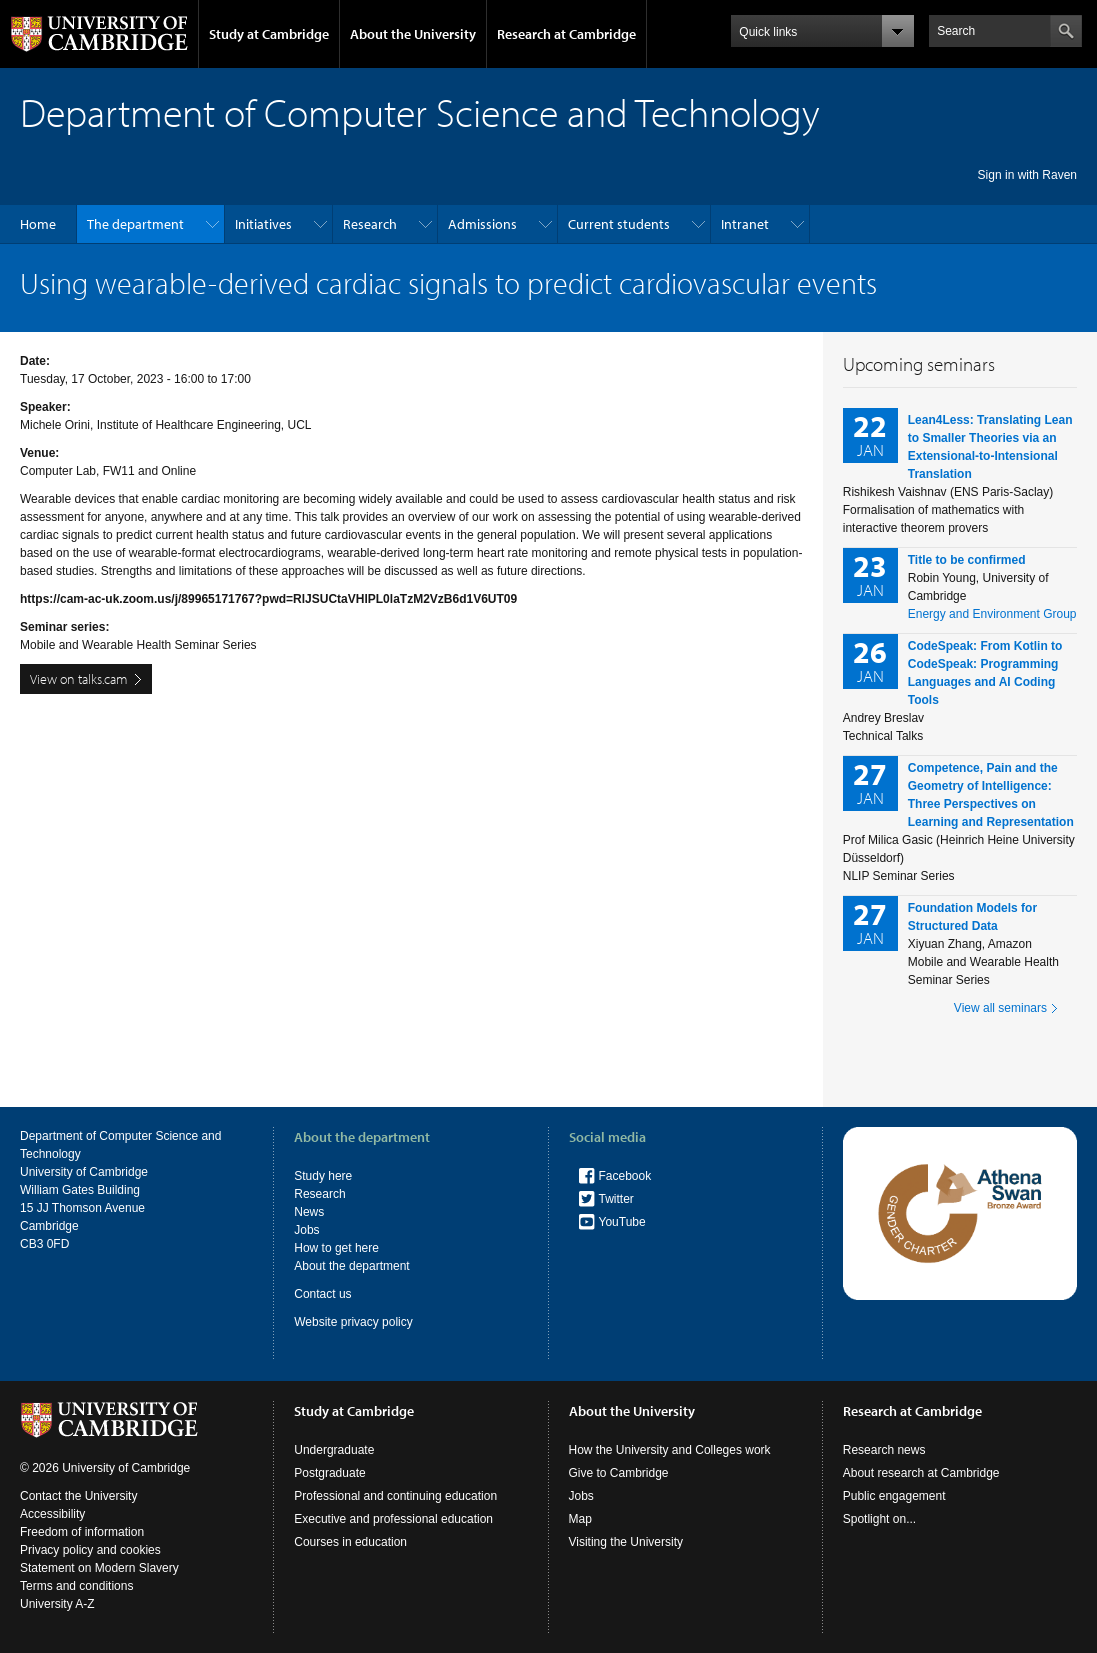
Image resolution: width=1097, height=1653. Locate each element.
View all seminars (1000, 1008)
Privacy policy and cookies (90, 1550)
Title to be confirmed (967, 560)
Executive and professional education (393, 1519)
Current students (619, 224)
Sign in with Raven (1027, 175)
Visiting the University (626, 1542)
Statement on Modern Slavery (99, 1568)
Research (370, 224)
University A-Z (57, 1604)
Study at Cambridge (269, 34)
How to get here (336, 1248)
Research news (884, 1450)
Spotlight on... (879, 1519)
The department (135, 224)
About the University (413, 34)
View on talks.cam (78, 679)
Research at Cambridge (566, 34)
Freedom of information (82, 1532)
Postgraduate (329, 1473)
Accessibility (52, 1514)
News (309, 1212)
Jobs (306, 1230)
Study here (323, 1176)
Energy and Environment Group (992, 614)
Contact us (322, 1294)
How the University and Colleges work (670, 1450)
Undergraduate (334, 1450)
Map (580, 1519)
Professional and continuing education (395, 1496)
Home (38, 224)
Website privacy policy (353, 1322)
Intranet (745, 224)
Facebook (625, 1176)
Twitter (616, 1199)
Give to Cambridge (619, 1473)
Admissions (482, 224)
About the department (351, 1266)
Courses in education (350, 1542)
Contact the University (78, 1496)
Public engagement (894, 1496)
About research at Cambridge (921, 1473)
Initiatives (263, 224)
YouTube (622, 1222)
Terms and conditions (76, 1586)
